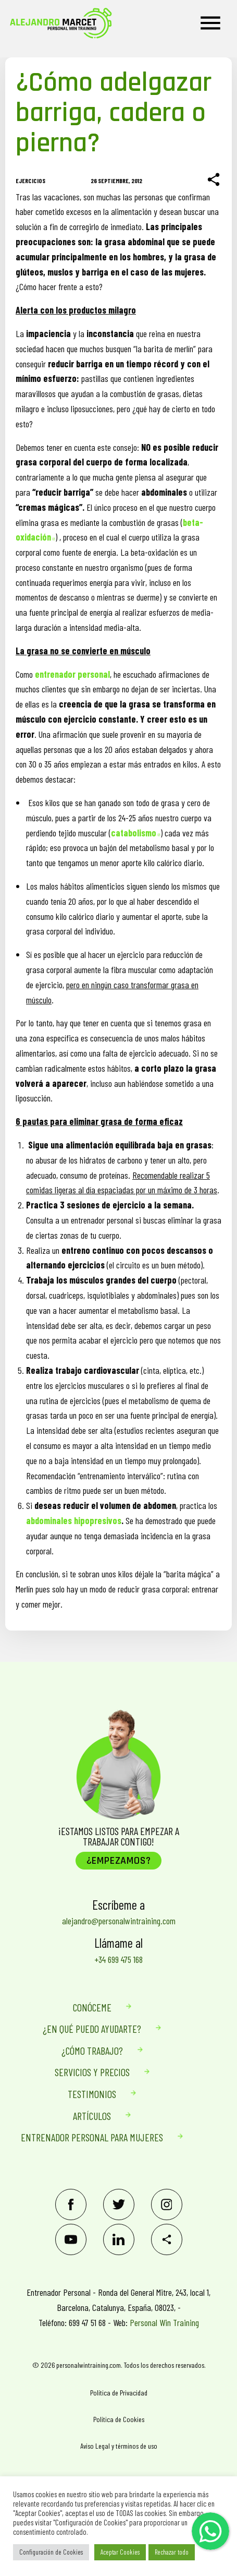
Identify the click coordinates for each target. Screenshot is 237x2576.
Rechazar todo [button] (172, 2552)
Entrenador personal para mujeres (92, 2137)
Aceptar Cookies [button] (120, 2552)
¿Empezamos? (118, 1860)
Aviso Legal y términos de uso (118, 2445)
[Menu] (210, 23)
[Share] (213, 180)
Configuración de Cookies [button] (51, 2552)
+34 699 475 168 (118, 1959)
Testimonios (92, 2094)
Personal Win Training (164, 2322)
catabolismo (135, 832)
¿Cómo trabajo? (92, 2050)
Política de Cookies (118, 2419)
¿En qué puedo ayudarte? (92, 2028)
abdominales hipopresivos (73, 1520)
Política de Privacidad (118, 2392)
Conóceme (92, 2007)
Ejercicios (30, 180)
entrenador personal (72, 674)
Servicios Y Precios (92, 2072)
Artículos (92, 2116)
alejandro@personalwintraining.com (119, 1920)
